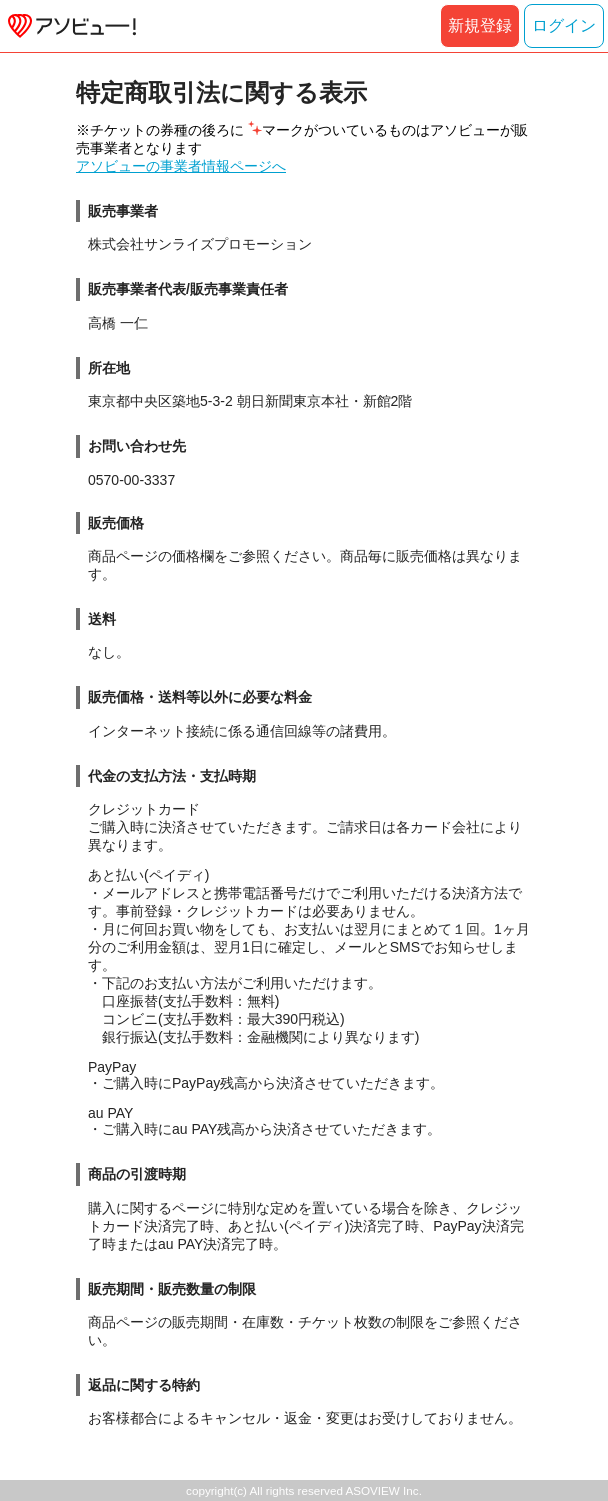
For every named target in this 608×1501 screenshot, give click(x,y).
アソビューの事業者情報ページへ (181, 166)
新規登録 (480, 25)
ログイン (564, 25)
